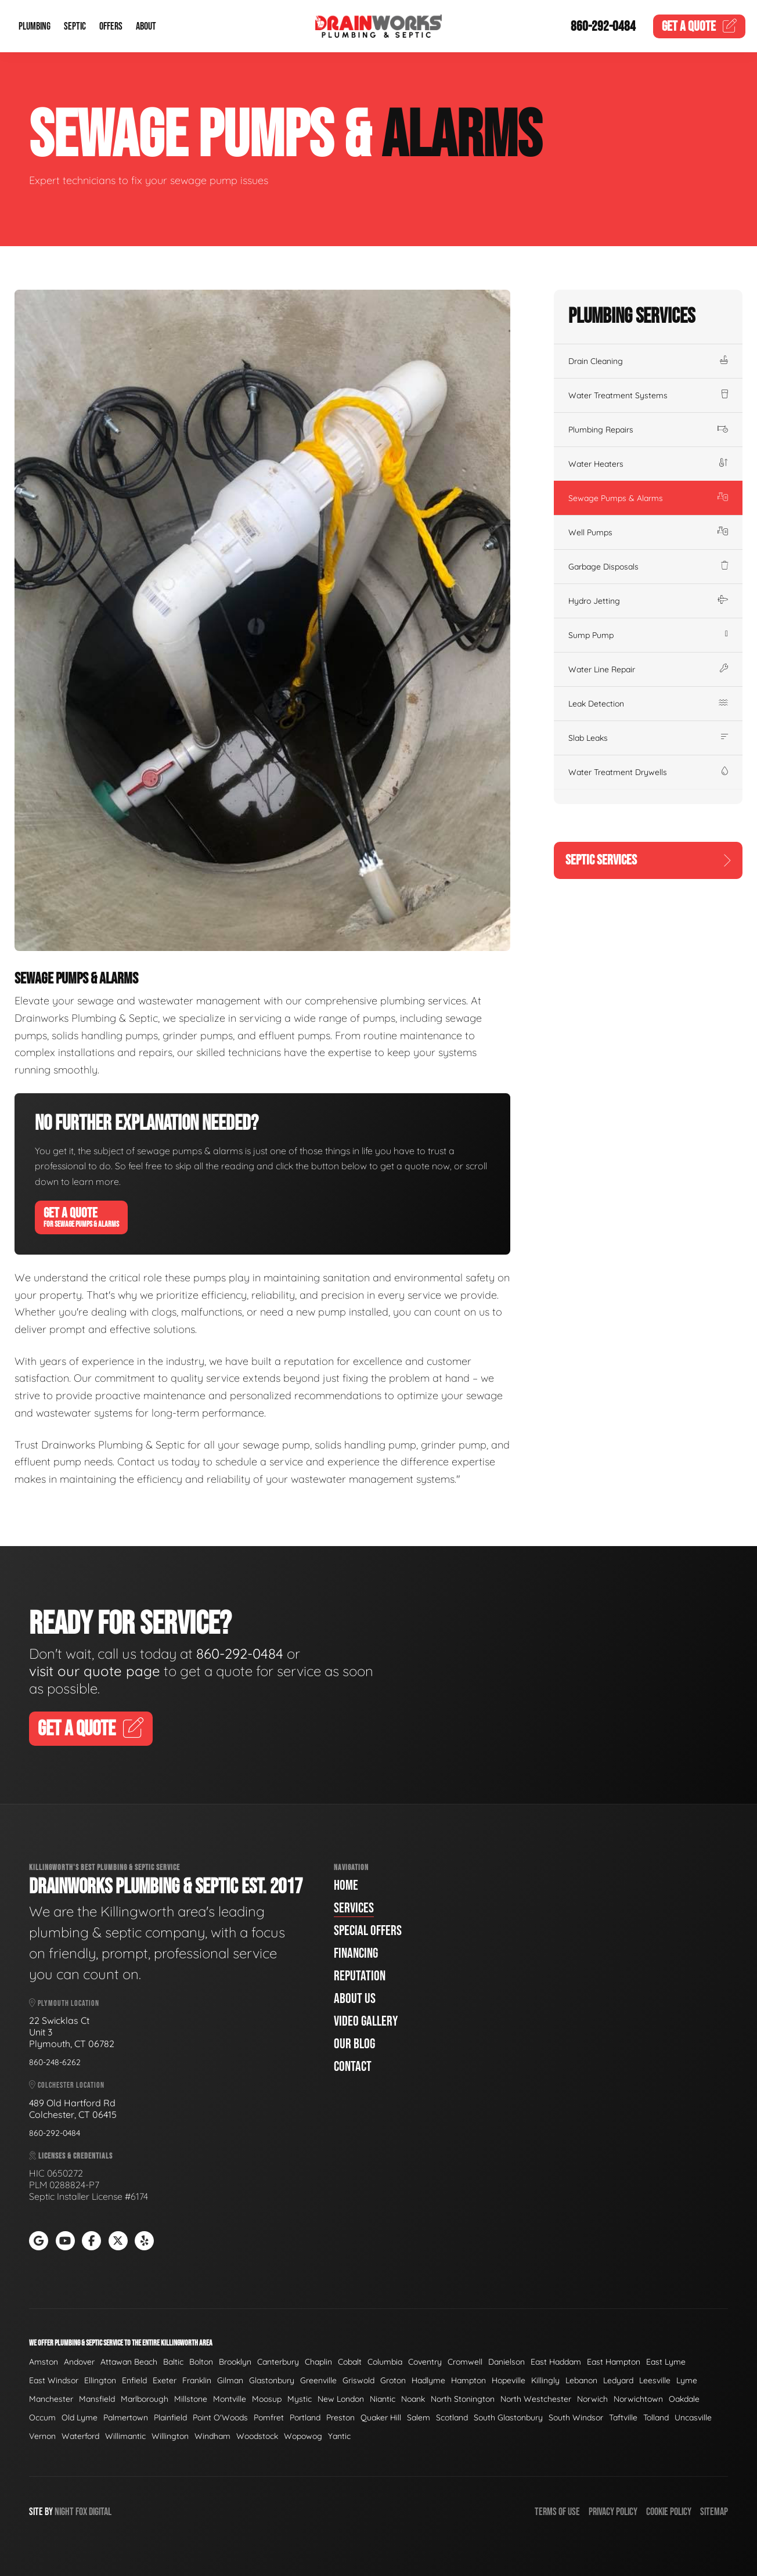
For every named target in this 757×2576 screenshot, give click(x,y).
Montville (229, 2399)
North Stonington (463, 2399)
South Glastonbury (508, 2417)
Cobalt (350, 2362)
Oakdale (684, 2399)
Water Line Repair (648, 669)
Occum (42, 2417)
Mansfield (97, 2399)
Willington (170, 2436)
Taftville (623, 2417)
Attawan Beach (128, 2362)
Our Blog (354, 2043)
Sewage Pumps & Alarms (648, 498)
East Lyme (666, 2362)
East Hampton (613, 2362)
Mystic (299, 2399)
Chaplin (318, 2362)
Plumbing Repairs (648, 429)
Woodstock (257, 2436)
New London (341, 2399)
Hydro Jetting (648, 601)
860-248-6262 (55, 2062)
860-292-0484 (603, 26)
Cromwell (465, 2362)
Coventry (425, 2362)
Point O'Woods (220, 2417)
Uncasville (693, 2417)
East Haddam (556, 2362)
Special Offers (368, 1930)
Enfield (134, 2380)
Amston (43, 2362)
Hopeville (508, 2380)
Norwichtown (638, 2399)
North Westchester (535, 2399)
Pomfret (269, 2417)
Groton (393, 2380)
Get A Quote (81, 1217)
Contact (353, 2066)
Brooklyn (235, 2362)
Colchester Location (66, 2085)
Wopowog (303, 2436)
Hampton (468, 2380)
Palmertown (125, 2417)
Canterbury (278, 2362)
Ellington (100, 2380)
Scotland (452, 2417)
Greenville (318, 2380)
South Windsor (576, 2417)
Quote (699, 26)
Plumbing (35, 26)
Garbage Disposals (648, 566)
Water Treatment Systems (648, 395)
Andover (79, 2362)
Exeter (164, 2380)
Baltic (173, 2362)
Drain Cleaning (648, 361)
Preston (340, 2417)
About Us (355, 1998)
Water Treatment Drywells (648, 772)
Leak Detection (648, 703)
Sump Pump (648, 635)
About (146, 26)
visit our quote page (94, 1671)
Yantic (339, 2436)
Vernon (42, 2436)
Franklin (196, 2380)
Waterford (80, 2436)
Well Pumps (648, 532)
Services (354, 1908)
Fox (81, 2512)
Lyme (686, 2380)
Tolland (656, 2417)
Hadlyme (428, 2380)
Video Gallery (366, 2021)
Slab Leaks (648, 738)
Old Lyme (80, 2417)
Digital (100, 2512)
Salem (418, 2417)
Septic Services (648, 860)
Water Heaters (648, 464)
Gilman (230, 2380)
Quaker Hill (381, 2417)
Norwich (592, 2399)
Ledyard (618, 2380)
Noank (413, 2399)
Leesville (655, 2380)
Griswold (358, 2380)
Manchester (51, 2399)
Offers (110, 26)
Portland (305, 2417)
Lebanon (581, 2380)
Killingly (545, 2380)
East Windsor (53, 2380)
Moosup (267, 2399)
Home (346, 1885)
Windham (212, 2436)
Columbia (384, 2362)
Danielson (506, 2362)
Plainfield (170, 2417)
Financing (356, 1953)
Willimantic (125, 2436)
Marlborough (144, 2399)
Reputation (359, 1976)
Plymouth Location (64, 2003)
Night (64, 2512)
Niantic (382, 2399)
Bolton (201, 2362)
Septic (75, 26)
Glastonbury (271, 2380)
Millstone (190, 2399)
